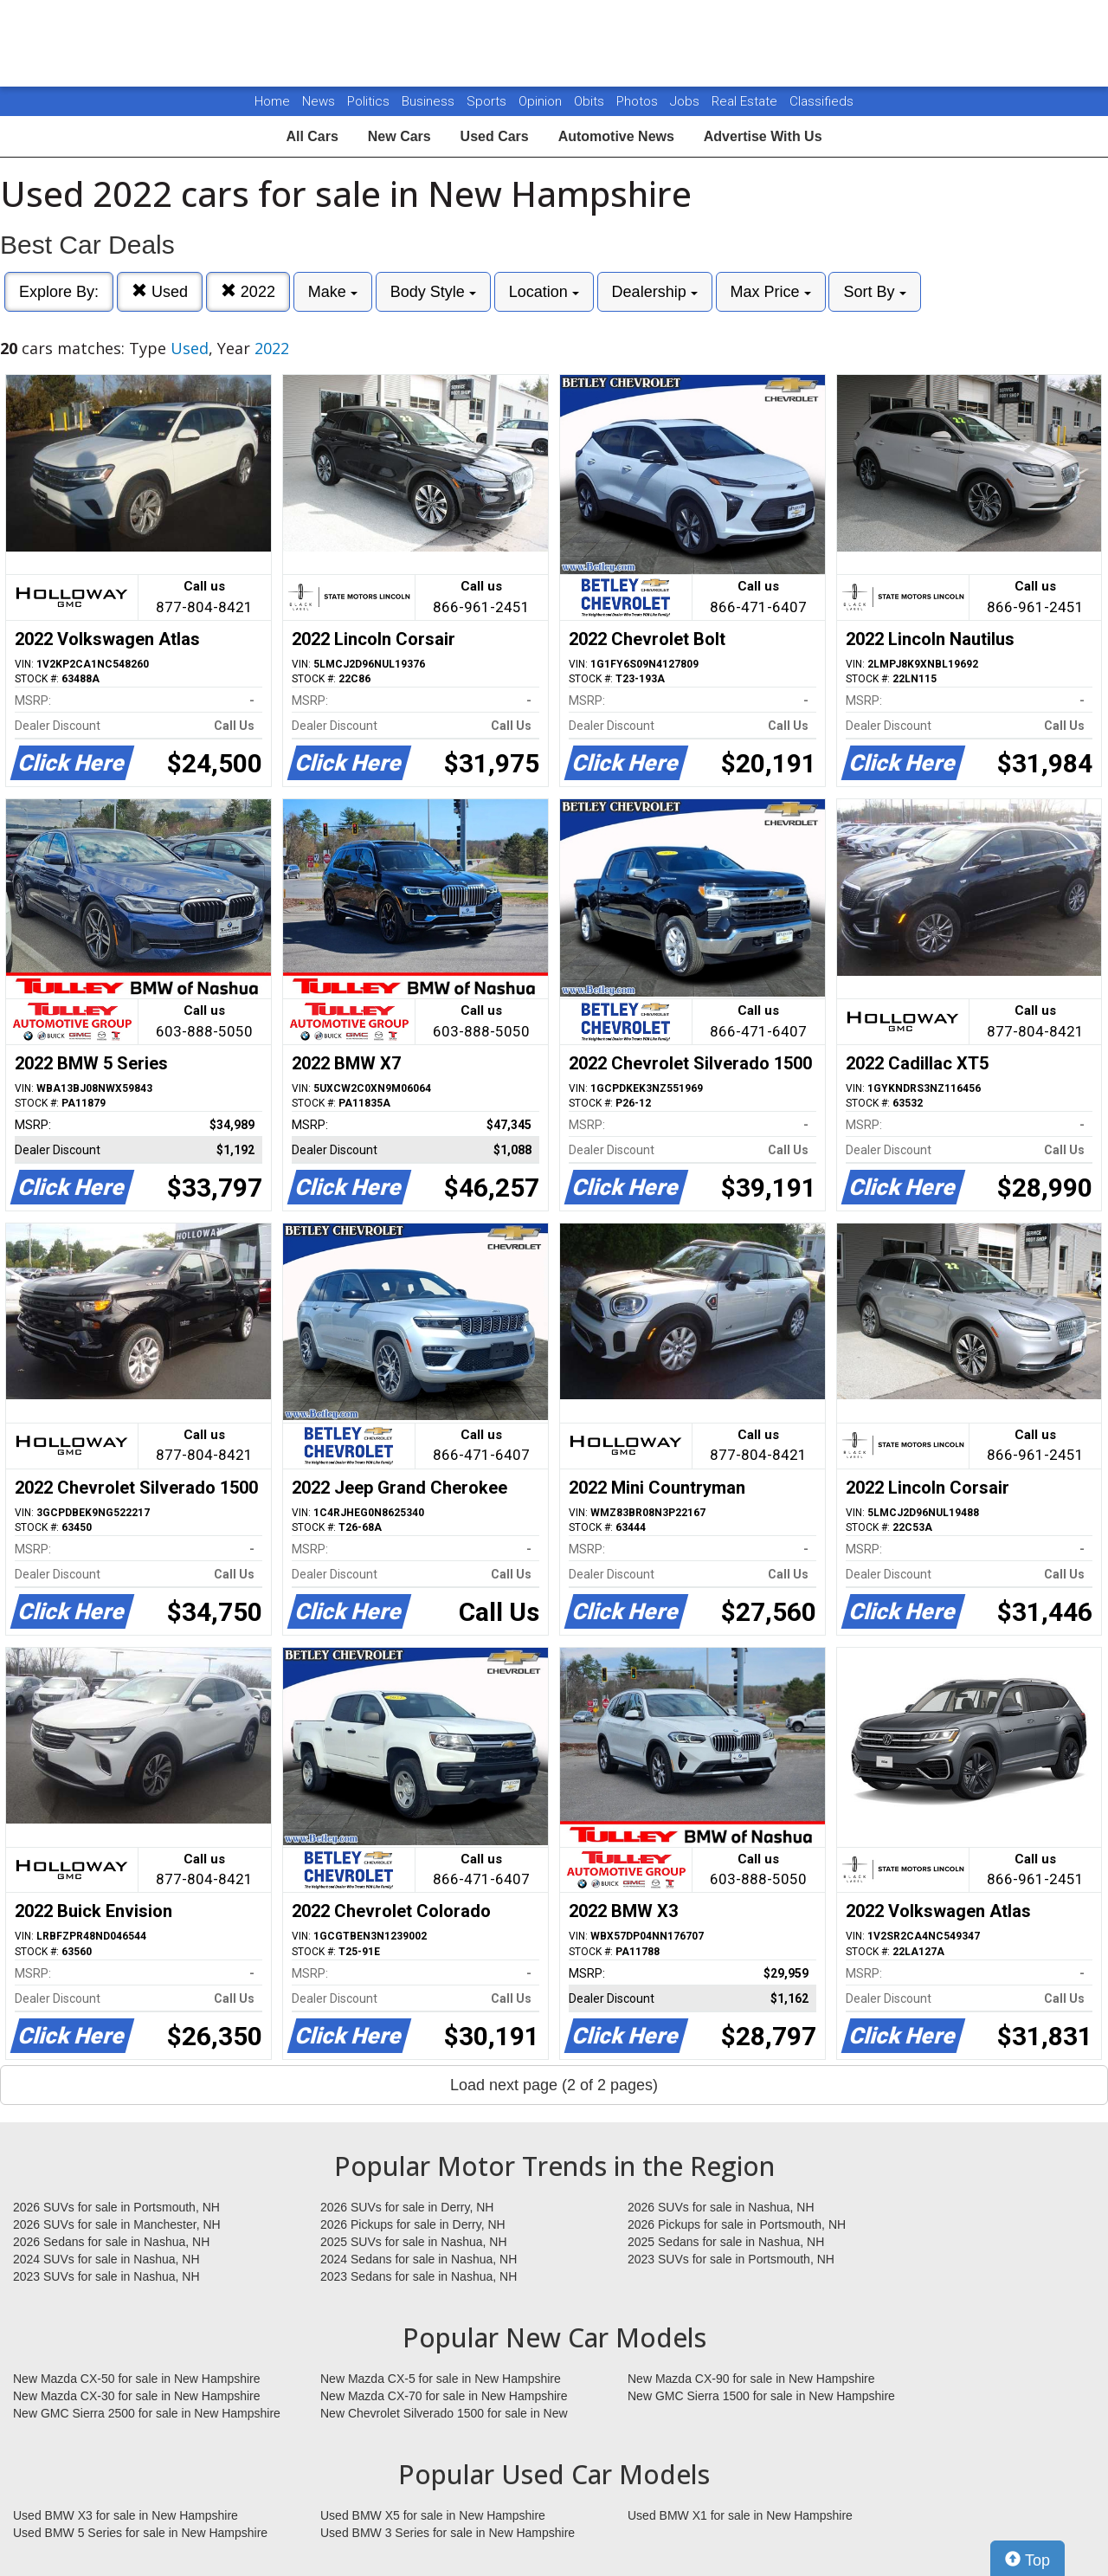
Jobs (686, 101)
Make (333, 291)
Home (272, 101)
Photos (638, 101)
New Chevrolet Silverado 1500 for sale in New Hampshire (444, 2414)
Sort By (874, 291)
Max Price (771, 291)
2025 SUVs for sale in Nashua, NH (413, 2242)
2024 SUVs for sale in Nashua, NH (106, 2259)
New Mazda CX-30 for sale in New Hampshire (137, 2396)
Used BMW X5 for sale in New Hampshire (432, 2515)
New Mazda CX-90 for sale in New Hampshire (751, 2379)
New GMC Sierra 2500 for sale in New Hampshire (146, 2413)
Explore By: (59, 291)
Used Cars (495, 136)
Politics (368, 101)
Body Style (433, 291)
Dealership (655, 291)
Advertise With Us (763, 136)
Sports (488, 101)
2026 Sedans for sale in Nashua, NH (111, 2242)
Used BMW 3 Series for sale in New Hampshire (447, 2533)
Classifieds (821, 101)
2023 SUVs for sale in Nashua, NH (106, 2276)
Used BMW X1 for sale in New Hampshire (740, 2515)
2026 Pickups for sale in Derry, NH (413, 2224)
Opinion (542, 101)
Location (544, 291)
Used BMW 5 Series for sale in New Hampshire (140, 2533)
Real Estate (746, 101)
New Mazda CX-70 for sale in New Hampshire (444, 2396)
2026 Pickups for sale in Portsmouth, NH (737, 2224)
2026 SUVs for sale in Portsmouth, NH (116, 2207)
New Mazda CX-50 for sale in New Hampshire (137, 2379)
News (318, 101)
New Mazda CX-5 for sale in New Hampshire (440, 2379)
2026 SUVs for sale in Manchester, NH (117, 2224)
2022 (248, 291)
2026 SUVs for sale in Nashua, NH (721, 2207)
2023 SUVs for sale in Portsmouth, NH (731, 2259)
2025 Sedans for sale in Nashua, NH (726, 2242)
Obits (591, 101)
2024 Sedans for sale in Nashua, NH (418, 2259)
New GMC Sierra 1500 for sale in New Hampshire (761, 2396)
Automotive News (616, 136)
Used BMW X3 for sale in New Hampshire (125, 2515)
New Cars (399, 136)
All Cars (312, 136)
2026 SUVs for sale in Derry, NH (406, 2207)
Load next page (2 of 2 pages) (554, 2085)
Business (430, 101)
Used (160, 291)
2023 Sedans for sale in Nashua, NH (418, 2276)
